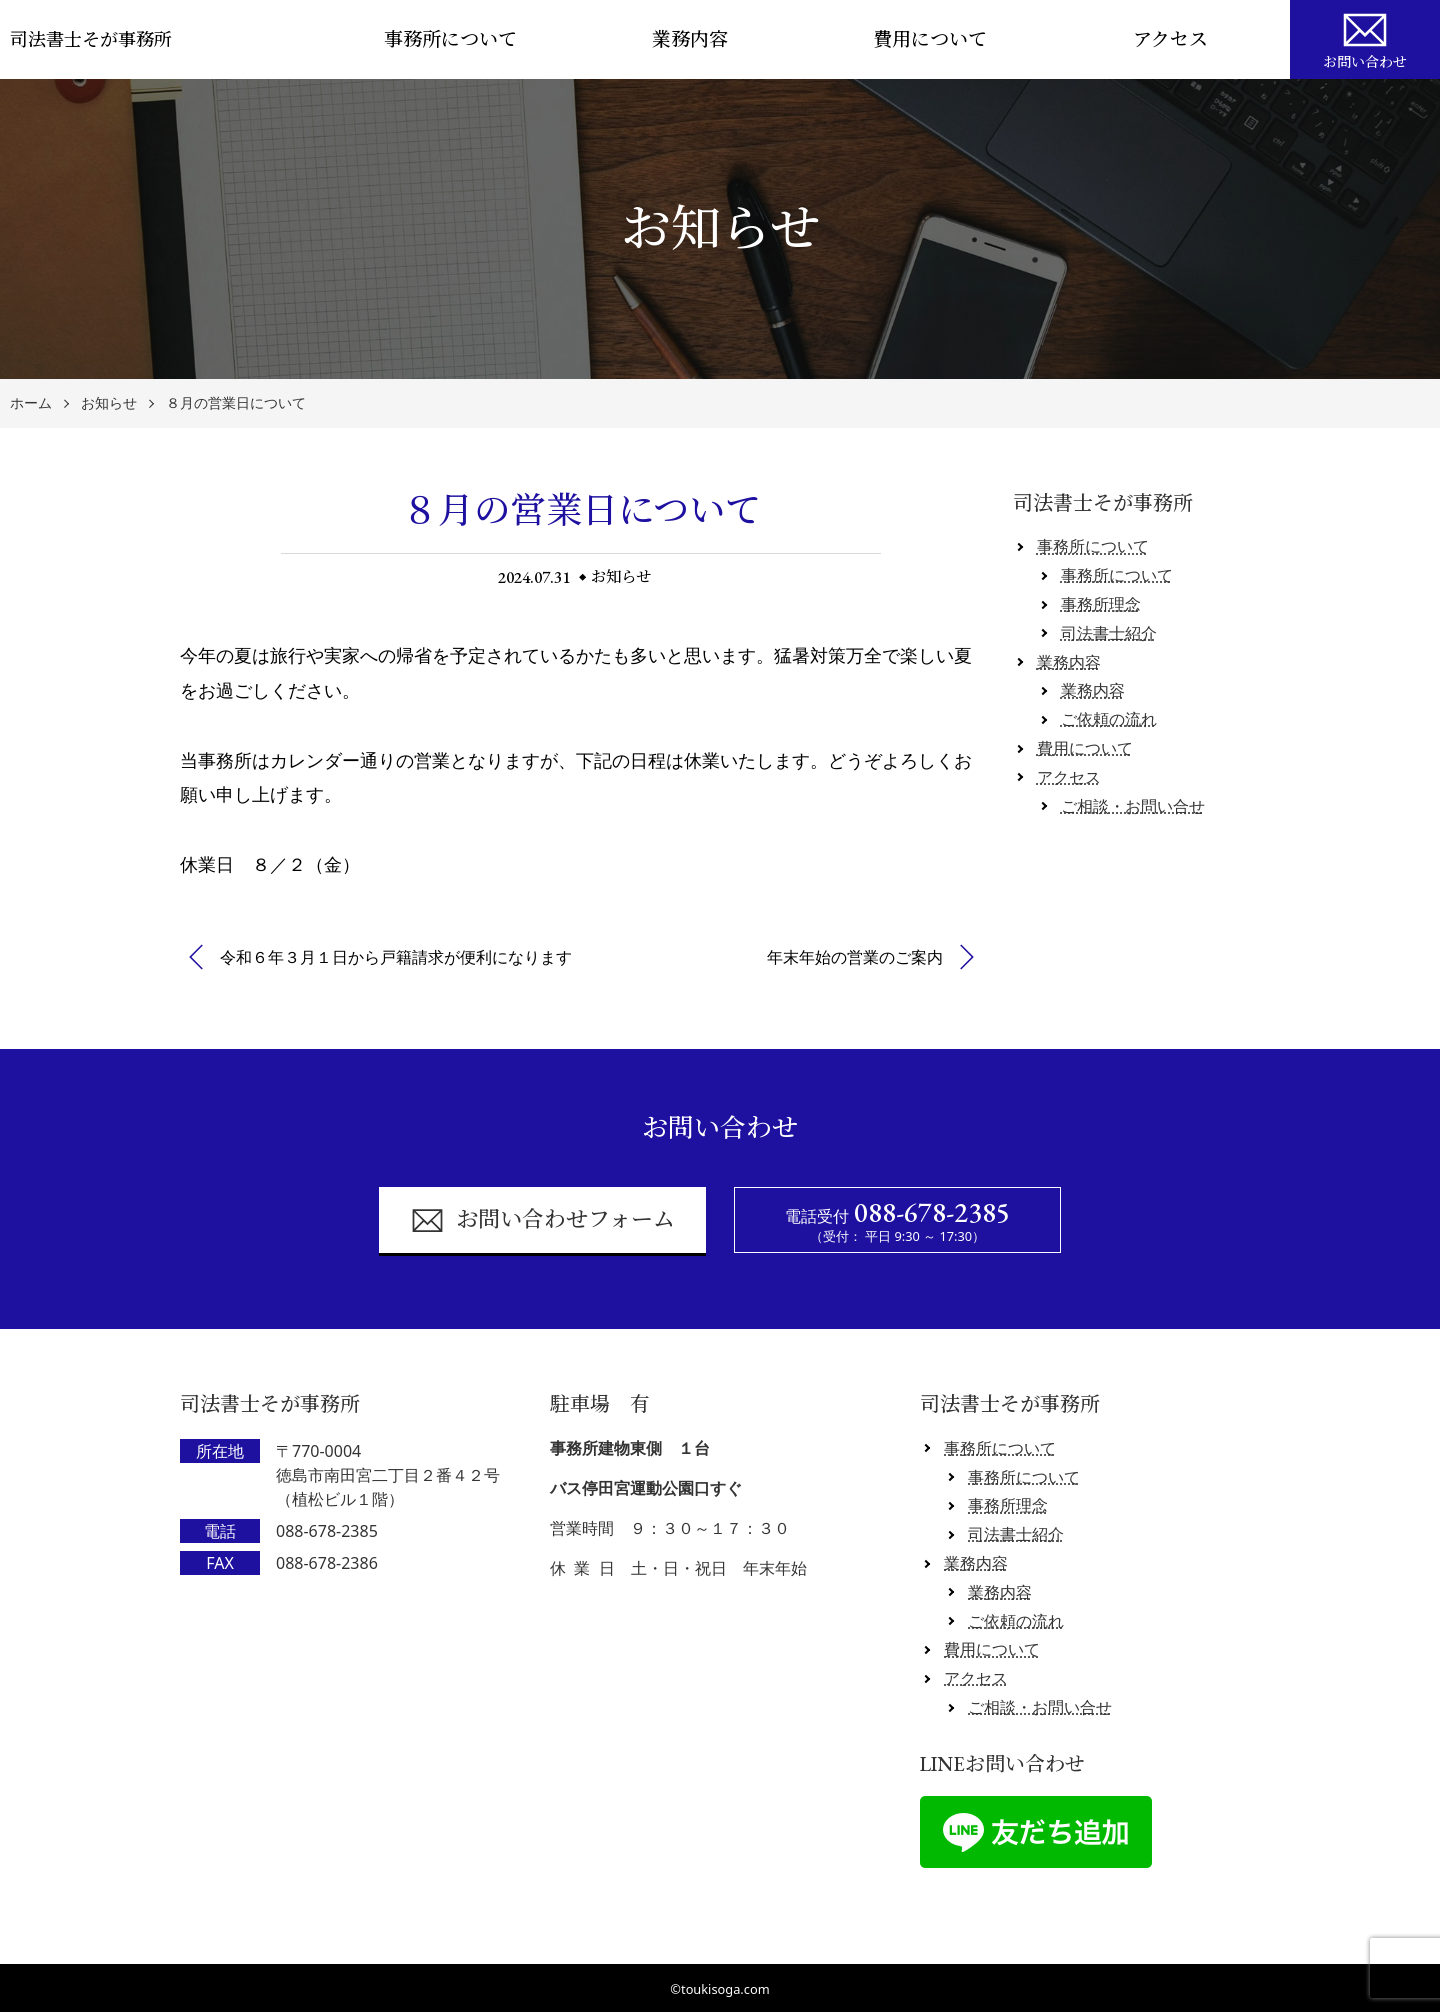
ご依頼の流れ (1109, 719)
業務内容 (690, 39)
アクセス (1170, 39)
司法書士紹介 (1109, 633)
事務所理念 (1101, 604)
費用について (930, 39)
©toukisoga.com (719, 1989)
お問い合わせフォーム (542, 1220)
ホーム (31, 403)
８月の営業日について (236, 403)
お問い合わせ (1365, 38)
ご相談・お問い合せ (1133, 806)
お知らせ (109, 403)
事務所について (450, 39)
